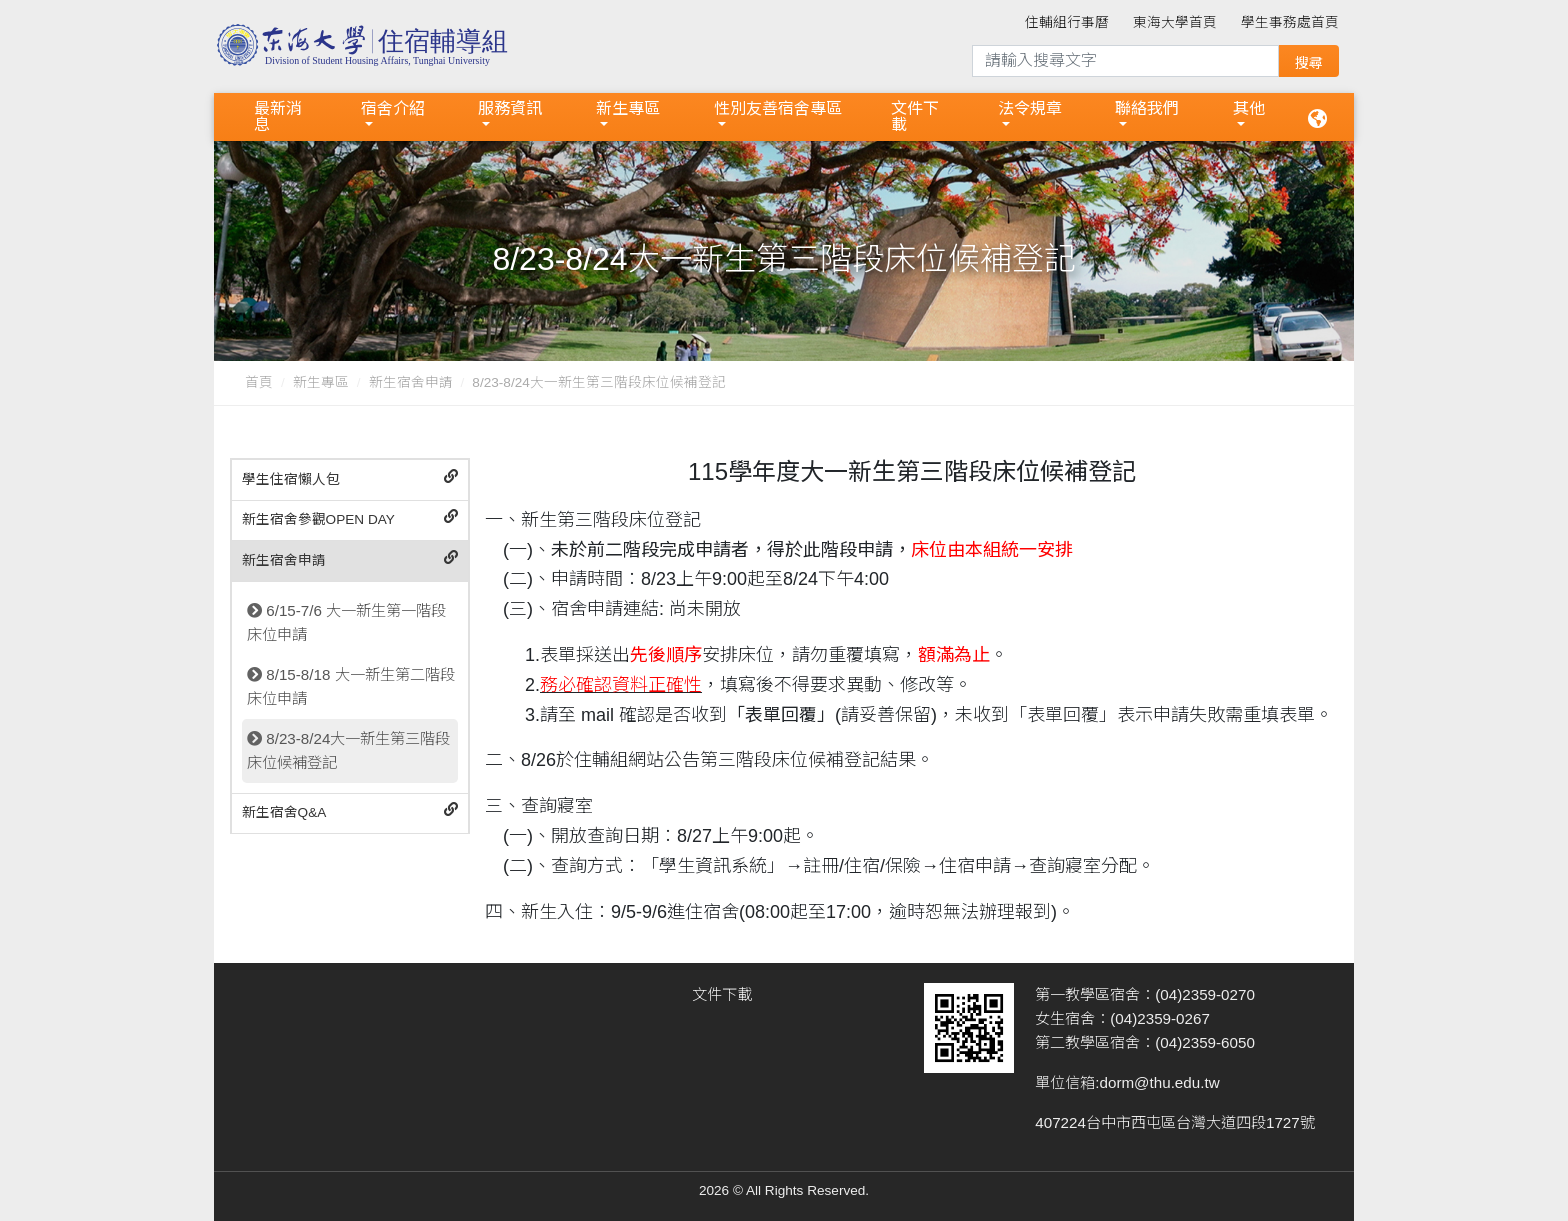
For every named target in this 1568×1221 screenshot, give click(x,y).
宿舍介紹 (393, 108)
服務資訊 (510, 108)
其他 (1249, 108)
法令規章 (1030, 108)
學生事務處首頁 (1290, 22)
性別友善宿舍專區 (778, 108)
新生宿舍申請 (411, 382)
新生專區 (628, 108)
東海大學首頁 (1175, 22)
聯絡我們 (1147, 108)
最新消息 (278, 116)
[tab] (350, 480)
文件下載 (915, 116)
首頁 (259, 382)
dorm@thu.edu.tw (1160, 1082)
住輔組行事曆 (1067, 22)
